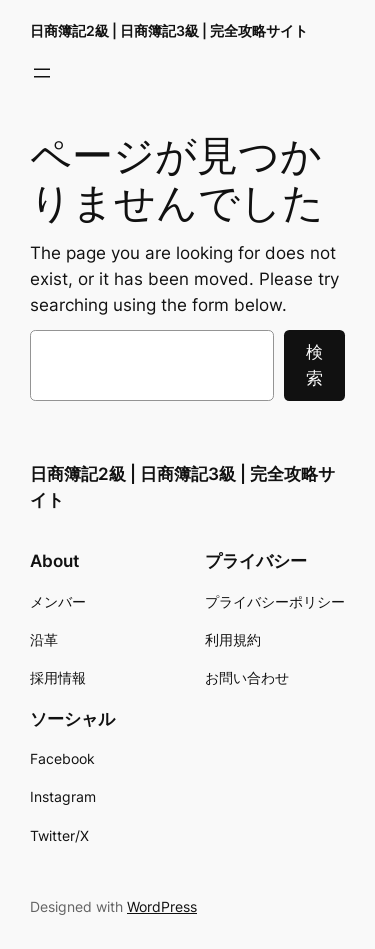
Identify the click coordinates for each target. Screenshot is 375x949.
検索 (314, 365)
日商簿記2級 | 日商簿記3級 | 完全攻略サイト (169, 30)
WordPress (162, 906)
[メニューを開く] (42, 73)
